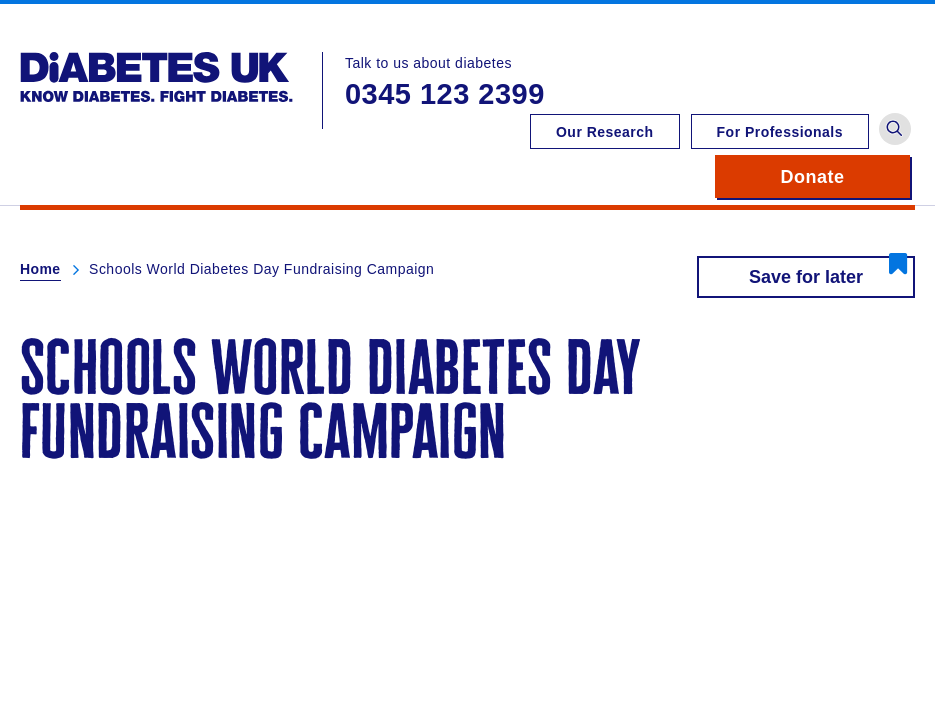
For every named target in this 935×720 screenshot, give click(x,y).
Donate (845, 177)
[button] (895, 129)
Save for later (806, 277)
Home (40, 269)
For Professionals (780, 132)
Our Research (605, 132)
